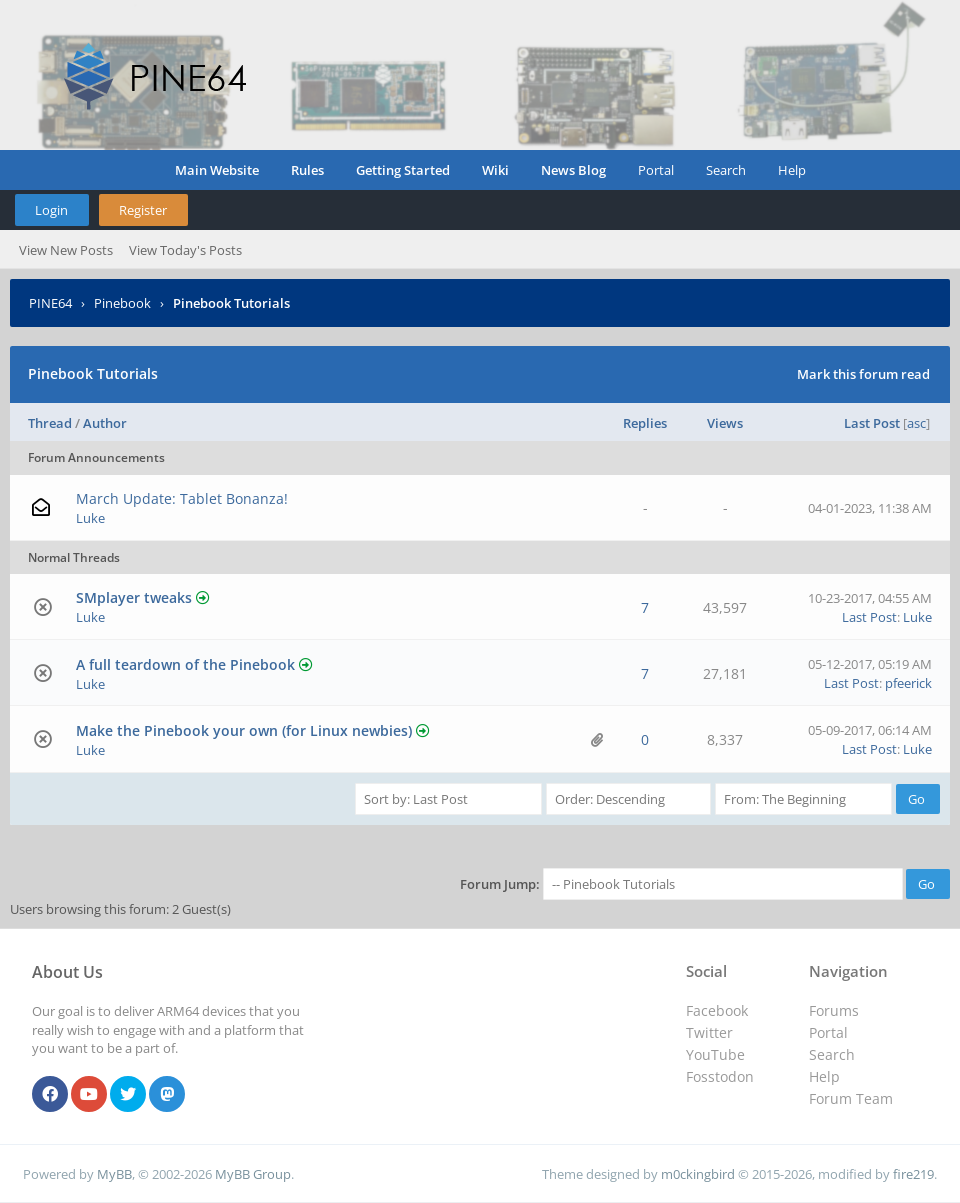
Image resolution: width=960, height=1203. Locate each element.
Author (105, 423)
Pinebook (122, 303)
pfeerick (908, 683)
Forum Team (851, 1098)
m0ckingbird (698, 1174)
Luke (90, 518)
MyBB (114, 1174)
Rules (307, 170)
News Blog (573, 170)
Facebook (717, 1010)
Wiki (495, 170)
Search (726, 170)
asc (916, 423)
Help (792, 170)
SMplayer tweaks (134, 597)
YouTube (715, 1054)
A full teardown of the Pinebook (185, 664)
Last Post (872, 423)
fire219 (913, 1174)
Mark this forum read (863, 374)
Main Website (217, 170)
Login (51, 210)
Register (143, 210)
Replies (645, 423)
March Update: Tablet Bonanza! (182, 498)
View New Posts (66, 250)
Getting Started (403, 170)
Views (725, 423)
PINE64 (50, 303)
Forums (834, 1010)
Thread (50, 423)
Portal (656, 170)
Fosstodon (720, 1076)
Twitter (709, 1032)
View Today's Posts (185, 250)
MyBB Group (253, 1174)
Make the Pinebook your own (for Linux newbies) (244, 730)
